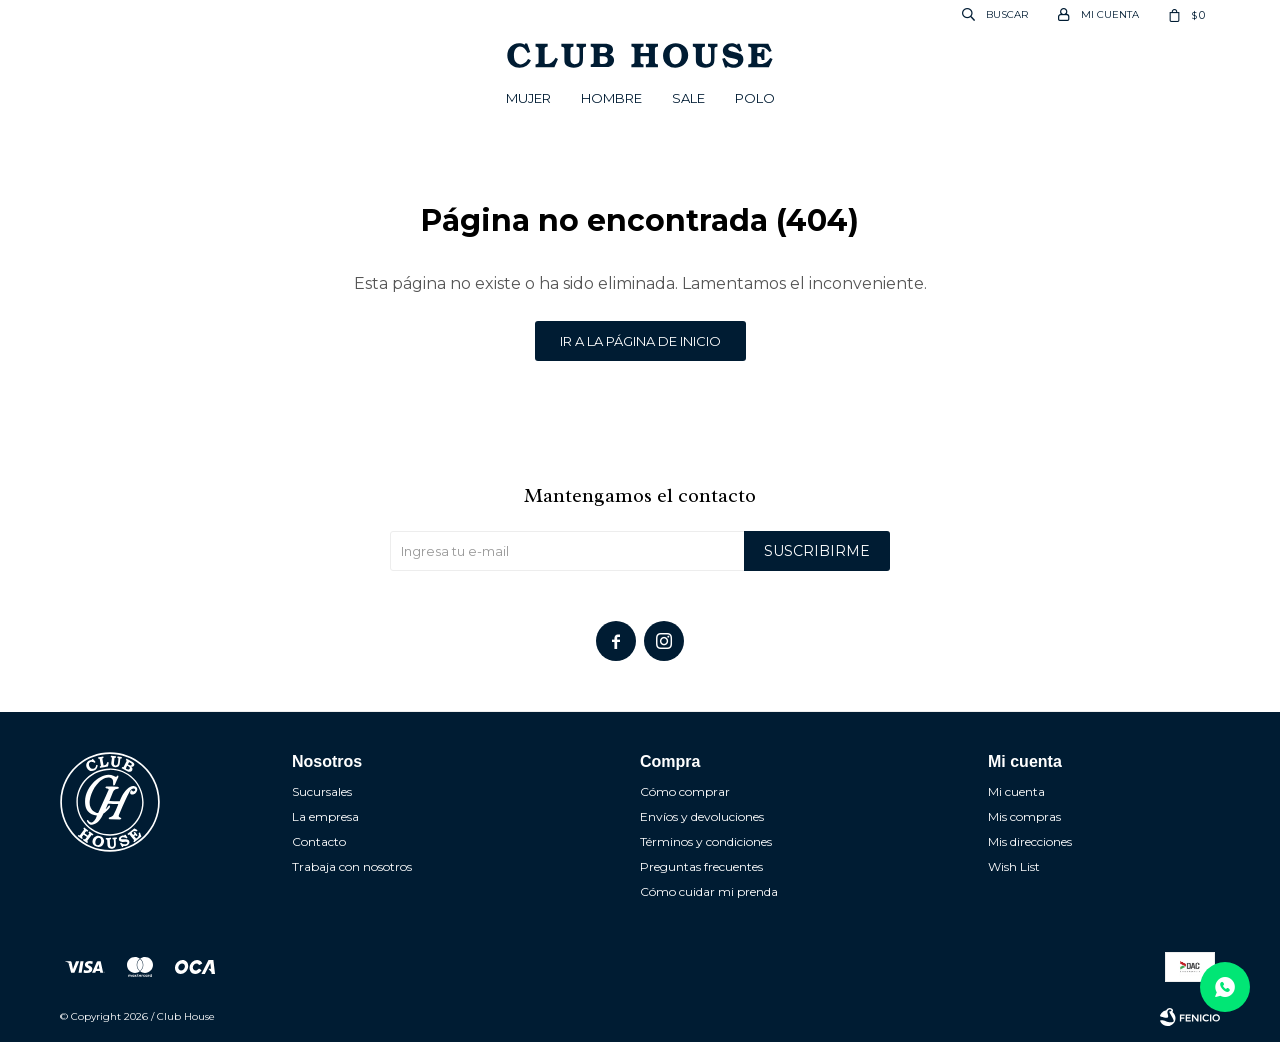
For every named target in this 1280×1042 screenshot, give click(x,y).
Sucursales (322, 791)
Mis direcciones (1030, 841)
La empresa (325, 816)
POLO (755, 98)
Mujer (528, 98)
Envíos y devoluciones (702, 816)
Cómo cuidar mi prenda (709, 891)
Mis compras (1024, 816)
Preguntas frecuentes (701, 866)
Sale (688, 98)
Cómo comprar (685, 791)
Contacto (319, 841)
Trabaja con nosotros (352, 866)
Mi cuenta (1016, 791)
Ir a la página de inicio (640, 341)
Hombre (611, 98)
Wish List (1014, 866)
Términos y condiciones (706, 841)
